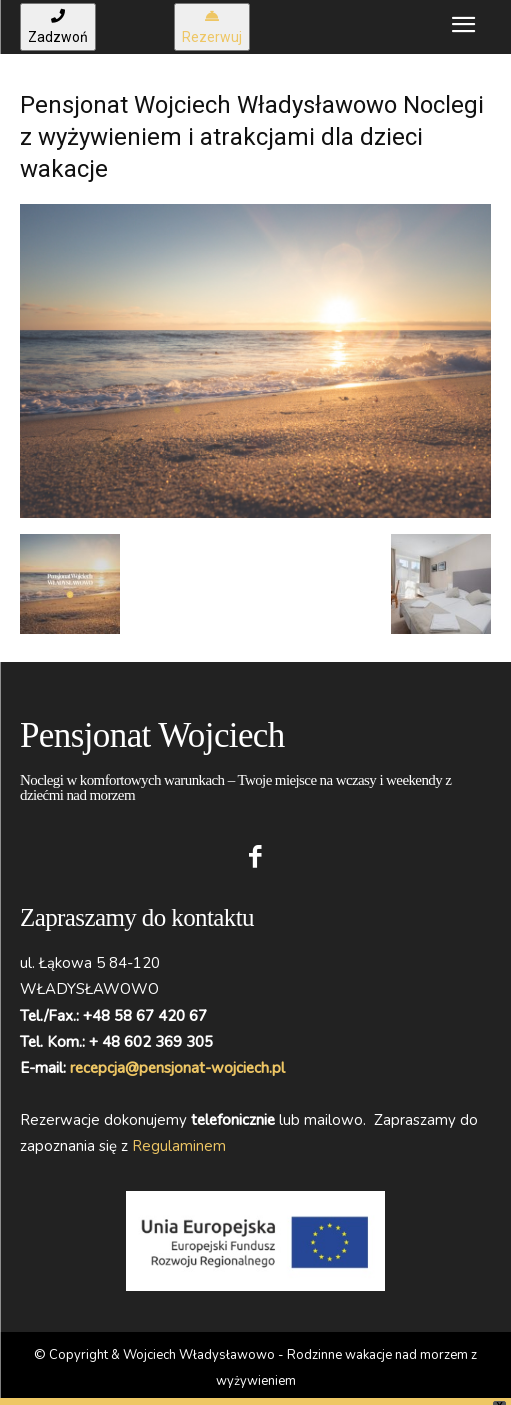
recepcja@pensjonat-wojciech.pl (177, 1068)
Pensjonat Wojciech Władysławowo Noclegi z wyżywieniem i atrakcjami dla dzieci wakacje (252, 137)
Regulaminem (179, 1146)
